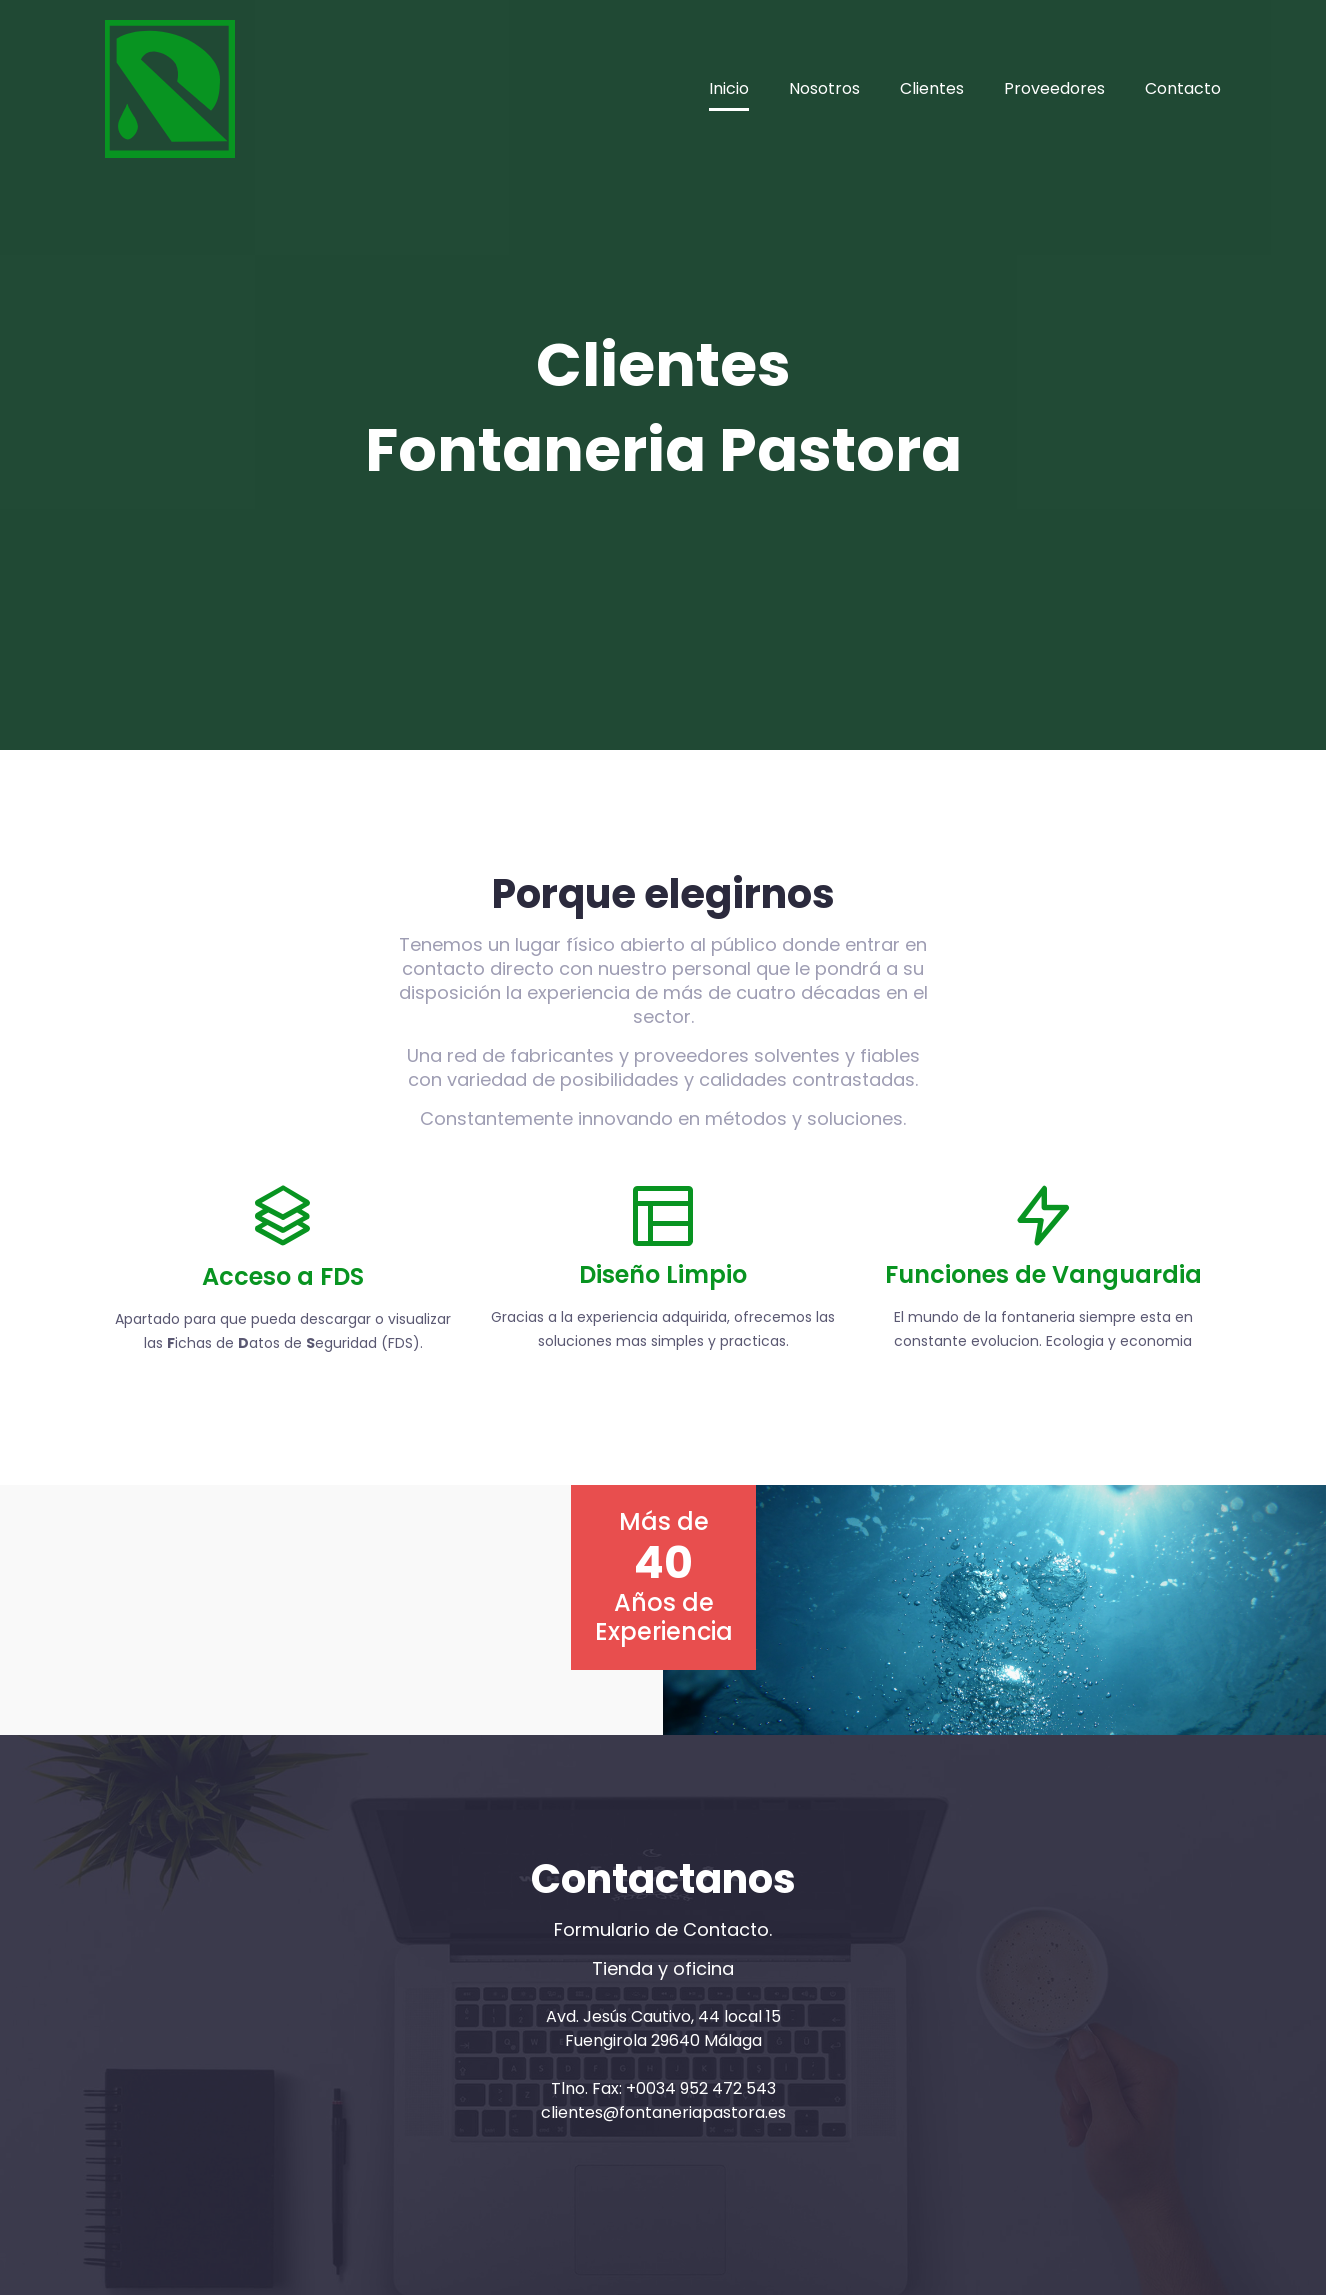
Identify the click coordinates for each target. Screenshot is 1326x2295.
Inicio (729, 88)
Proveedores (1054, 88)
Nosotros (824, 88)
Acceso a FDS (283, 1277)
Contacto (1183, 88)
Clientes (932, 88)
